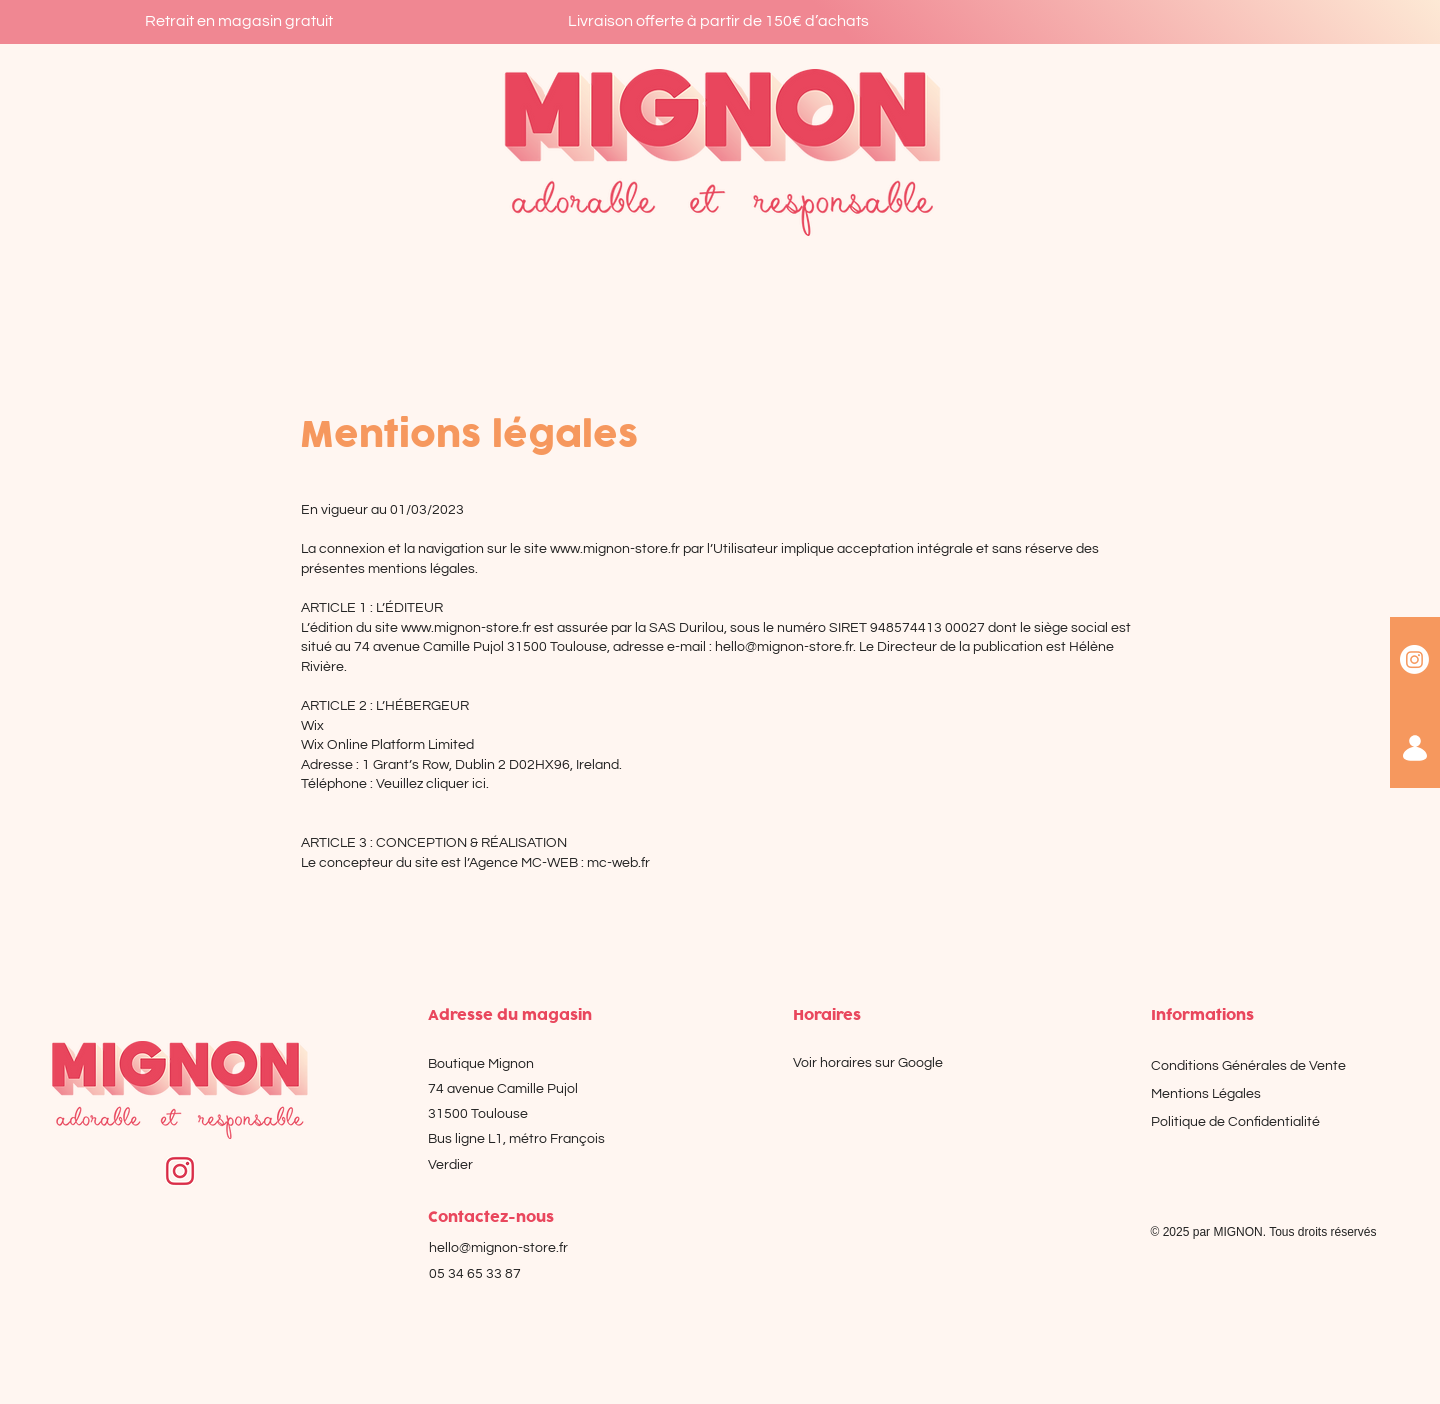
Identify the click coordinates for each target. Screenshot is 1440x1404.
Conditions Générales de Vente (1248, 1066)
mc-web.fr (618, 863)
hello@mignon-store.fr (784, 647)
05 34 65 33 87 (475, 1274)
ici (479, 784)
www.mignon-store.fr (615, 549)
